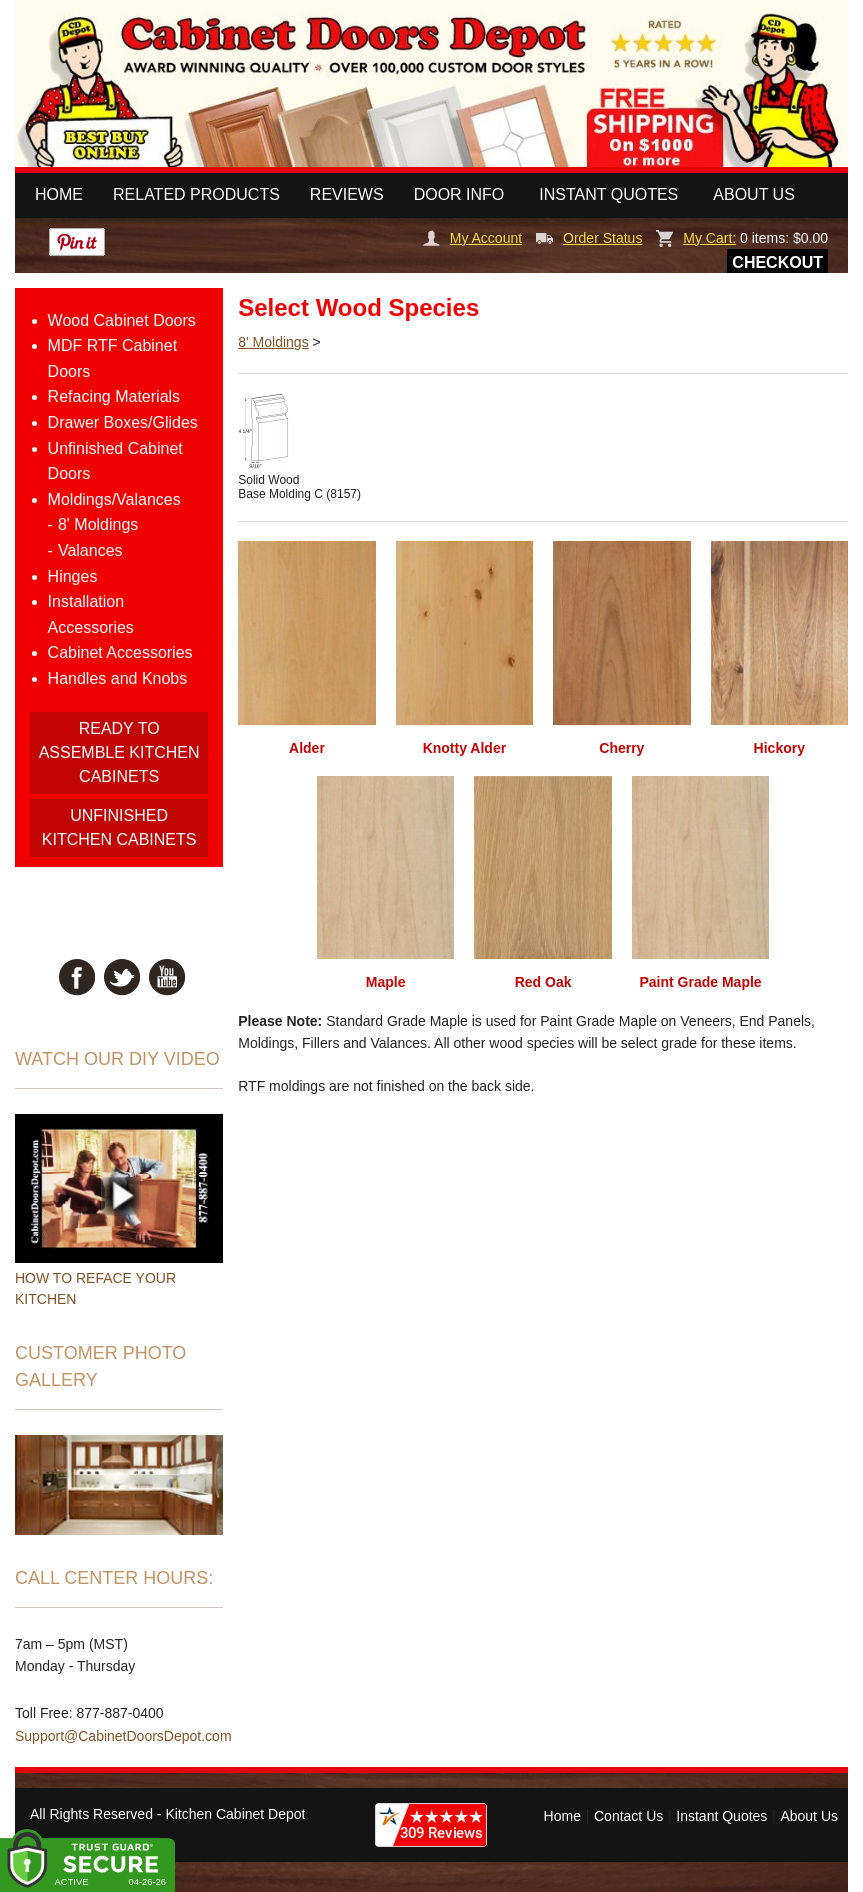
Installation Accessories (91, 614)
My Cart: (696, 238)
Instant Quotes (608, 194)
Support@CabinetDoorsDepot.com (123, 1736)
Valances (90, 550)
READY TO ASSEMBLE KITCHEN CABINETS (119, 752)
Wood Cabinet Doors (122, 320)
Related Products (196, 194)
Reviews (347, 194)
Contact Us (628, 1816)
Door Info (459, 194)
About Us (754, 194)
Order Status (589, 238)
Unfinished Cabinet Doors (115, 461)
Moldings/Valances (114, 499)
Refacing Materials (114, 396)
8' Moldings (98, 524)
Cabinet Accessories (120, 652)
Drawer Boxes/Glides (123, 422)
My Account (472, 238)
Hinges (73, 576)
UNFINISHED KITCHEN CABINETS (119, 827)
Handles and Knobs (118, 678)
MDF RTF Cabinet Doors (113, 358)
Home (59, 194)
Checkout (777, 262)
